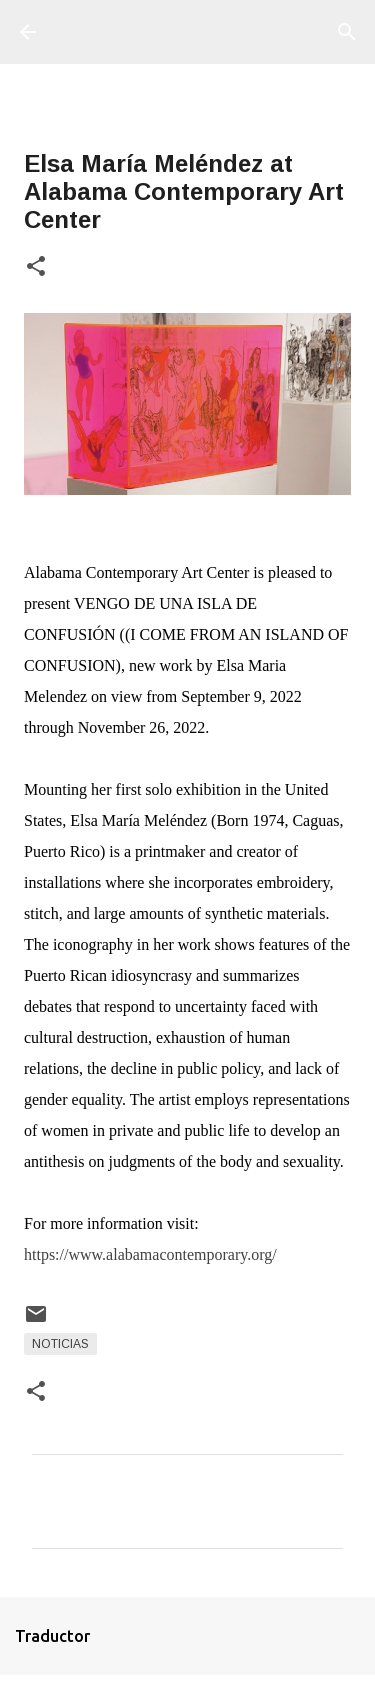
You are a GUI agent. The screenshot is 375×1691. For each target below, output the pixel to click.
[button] (36, 267)
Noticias (60, 1344)
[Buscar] (347, 32)
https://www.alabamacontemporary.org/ (150, 1254)
